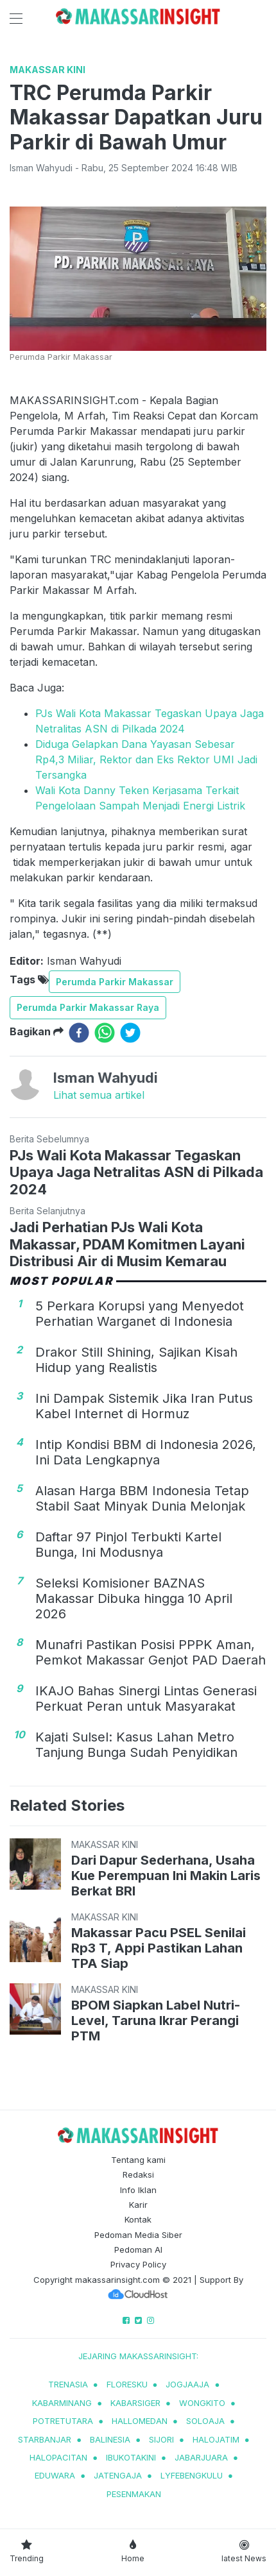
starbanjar (44, 2439)
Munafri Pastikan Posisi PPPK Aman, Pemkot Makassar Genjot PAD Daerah (150, 1652)
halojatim (216, 2439)
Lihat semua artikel (98, 1095)
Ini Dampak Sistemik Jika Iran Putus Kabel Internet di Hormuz (144, 1406)
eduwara (55, 2475)
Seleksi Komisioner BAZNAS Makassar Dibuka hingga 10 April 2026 (133, 1598)
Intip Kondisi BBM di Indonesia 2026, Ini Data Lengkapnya (145, 1452)
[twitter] (130, 1032)
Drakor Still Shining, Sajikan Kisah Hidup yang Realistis (136, 1359)
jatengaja (118, 2475)
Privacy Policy (138, 2264)
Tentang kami (138, 2160)
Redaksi (138, 2174)
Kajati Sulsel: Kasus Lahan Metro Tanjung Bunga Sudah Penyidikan (136, 1744)
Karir (138, 2204)
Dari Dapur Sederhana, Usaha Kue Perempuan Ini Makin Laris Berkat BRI (166, 1875)
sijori (161, 2439)
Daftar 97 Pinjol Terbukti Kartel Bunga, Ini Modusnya (128, 1544)
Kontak (138, 2219)
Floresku (127, 2384)
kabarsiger (135, 2403)
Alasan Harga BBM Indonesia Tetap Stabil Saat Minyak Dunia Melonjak (142, 1498)
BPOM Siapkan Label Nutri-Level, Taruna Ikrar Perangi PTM (155, 2020)
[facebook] (79, 1032)
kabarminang (62, 2403)
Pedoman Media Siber (138, 2235)
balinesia (110, 2439)
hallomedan (140, 2421)
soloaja (205, 2421)
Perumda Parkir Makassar (114, 981)
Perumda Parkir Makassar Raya (88, 1007)
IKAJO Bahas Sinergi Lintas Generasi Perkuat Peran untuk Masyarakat (146, 1698)
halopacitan (58, 2457)
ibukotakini (131, 2457)
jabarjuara (201, 2457)
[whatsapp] (104, 1032)
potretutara (63, 2421)
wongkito (202, 2403)
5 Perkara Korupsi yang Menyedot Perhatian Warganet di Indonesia (139, 1313)
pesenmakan (134, 2494)
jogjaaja (187, 2384)
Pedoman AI (138, 2249)
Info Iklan (138, 2190)
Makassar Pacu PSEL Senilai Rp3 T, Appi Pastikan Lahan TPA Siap (158, 1948)
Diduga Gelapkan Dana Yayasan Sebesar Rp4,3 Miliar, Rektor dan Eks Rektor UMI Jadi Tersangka (146, 759)
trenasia (68, 2384)
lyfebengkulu (191, 2475)
